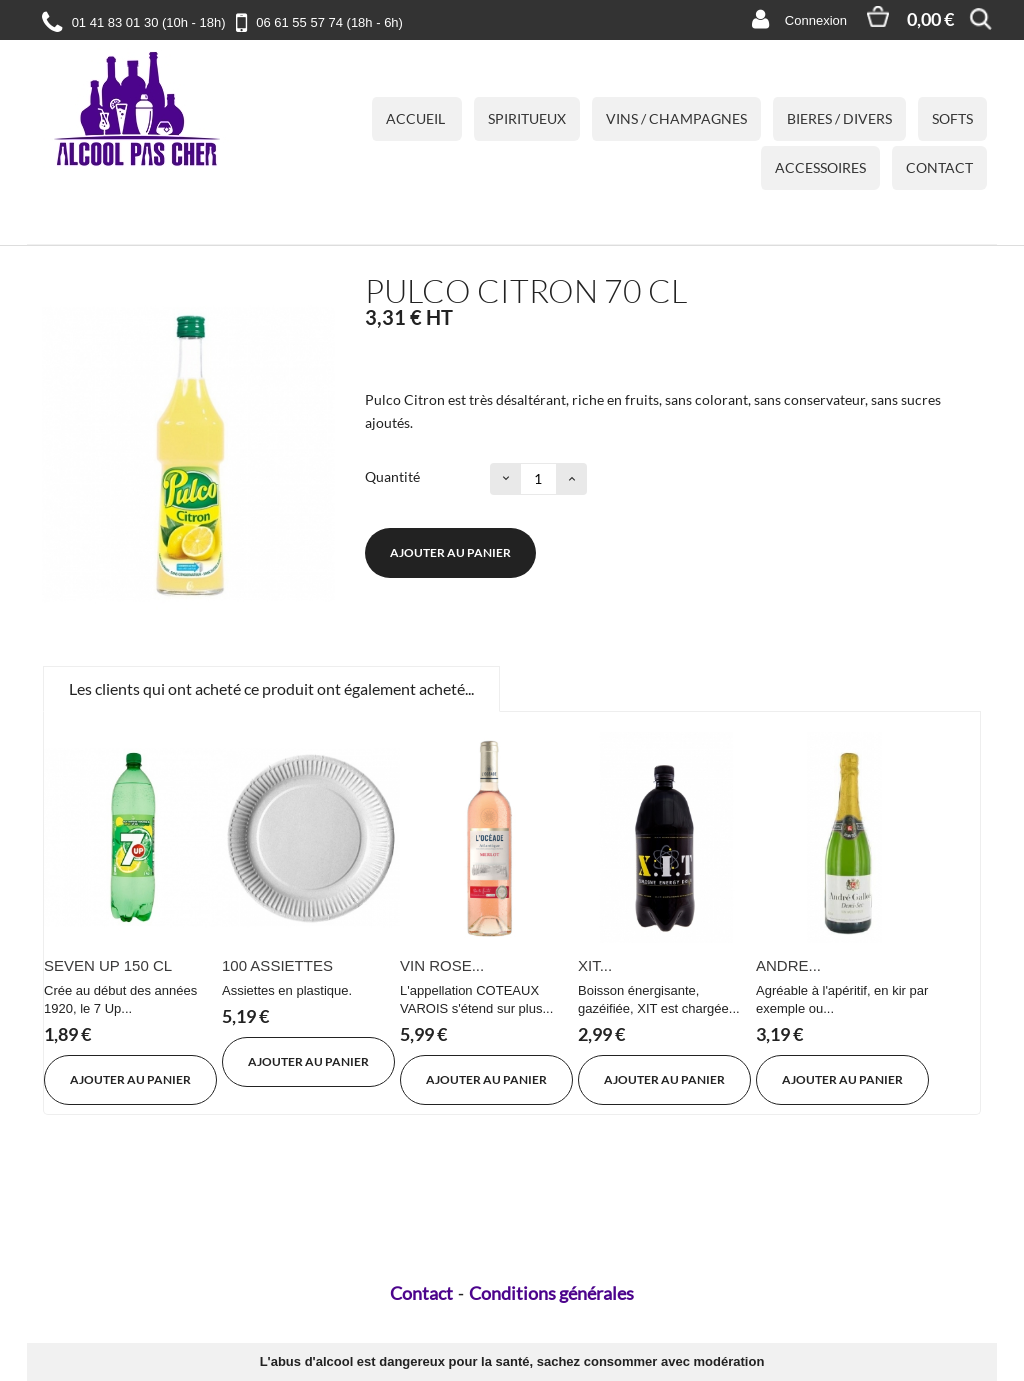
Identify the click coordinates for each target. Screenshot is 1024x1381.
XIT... (595, 965)
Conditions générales (551, 1293)
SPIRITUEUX (527, 118)
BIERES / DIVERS (839, 118)
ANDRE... (788, 965)
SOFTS (952, 118)
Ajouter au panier (450, 552)
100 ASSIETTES (277, 965)
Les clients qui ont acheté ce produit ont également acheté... (271, 688)
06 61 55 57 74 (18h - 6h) (329, 22)
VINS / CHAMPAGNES (676, 118)
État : (381, 359)
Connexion (816, 20)
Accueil (417, 118)
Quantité (392, 476)
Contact (939, 167)
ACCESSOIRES (820, 167)
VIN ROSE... (442, 965)
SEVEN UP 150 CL (108, 965)
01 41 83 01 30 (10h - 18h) (149, 22)
